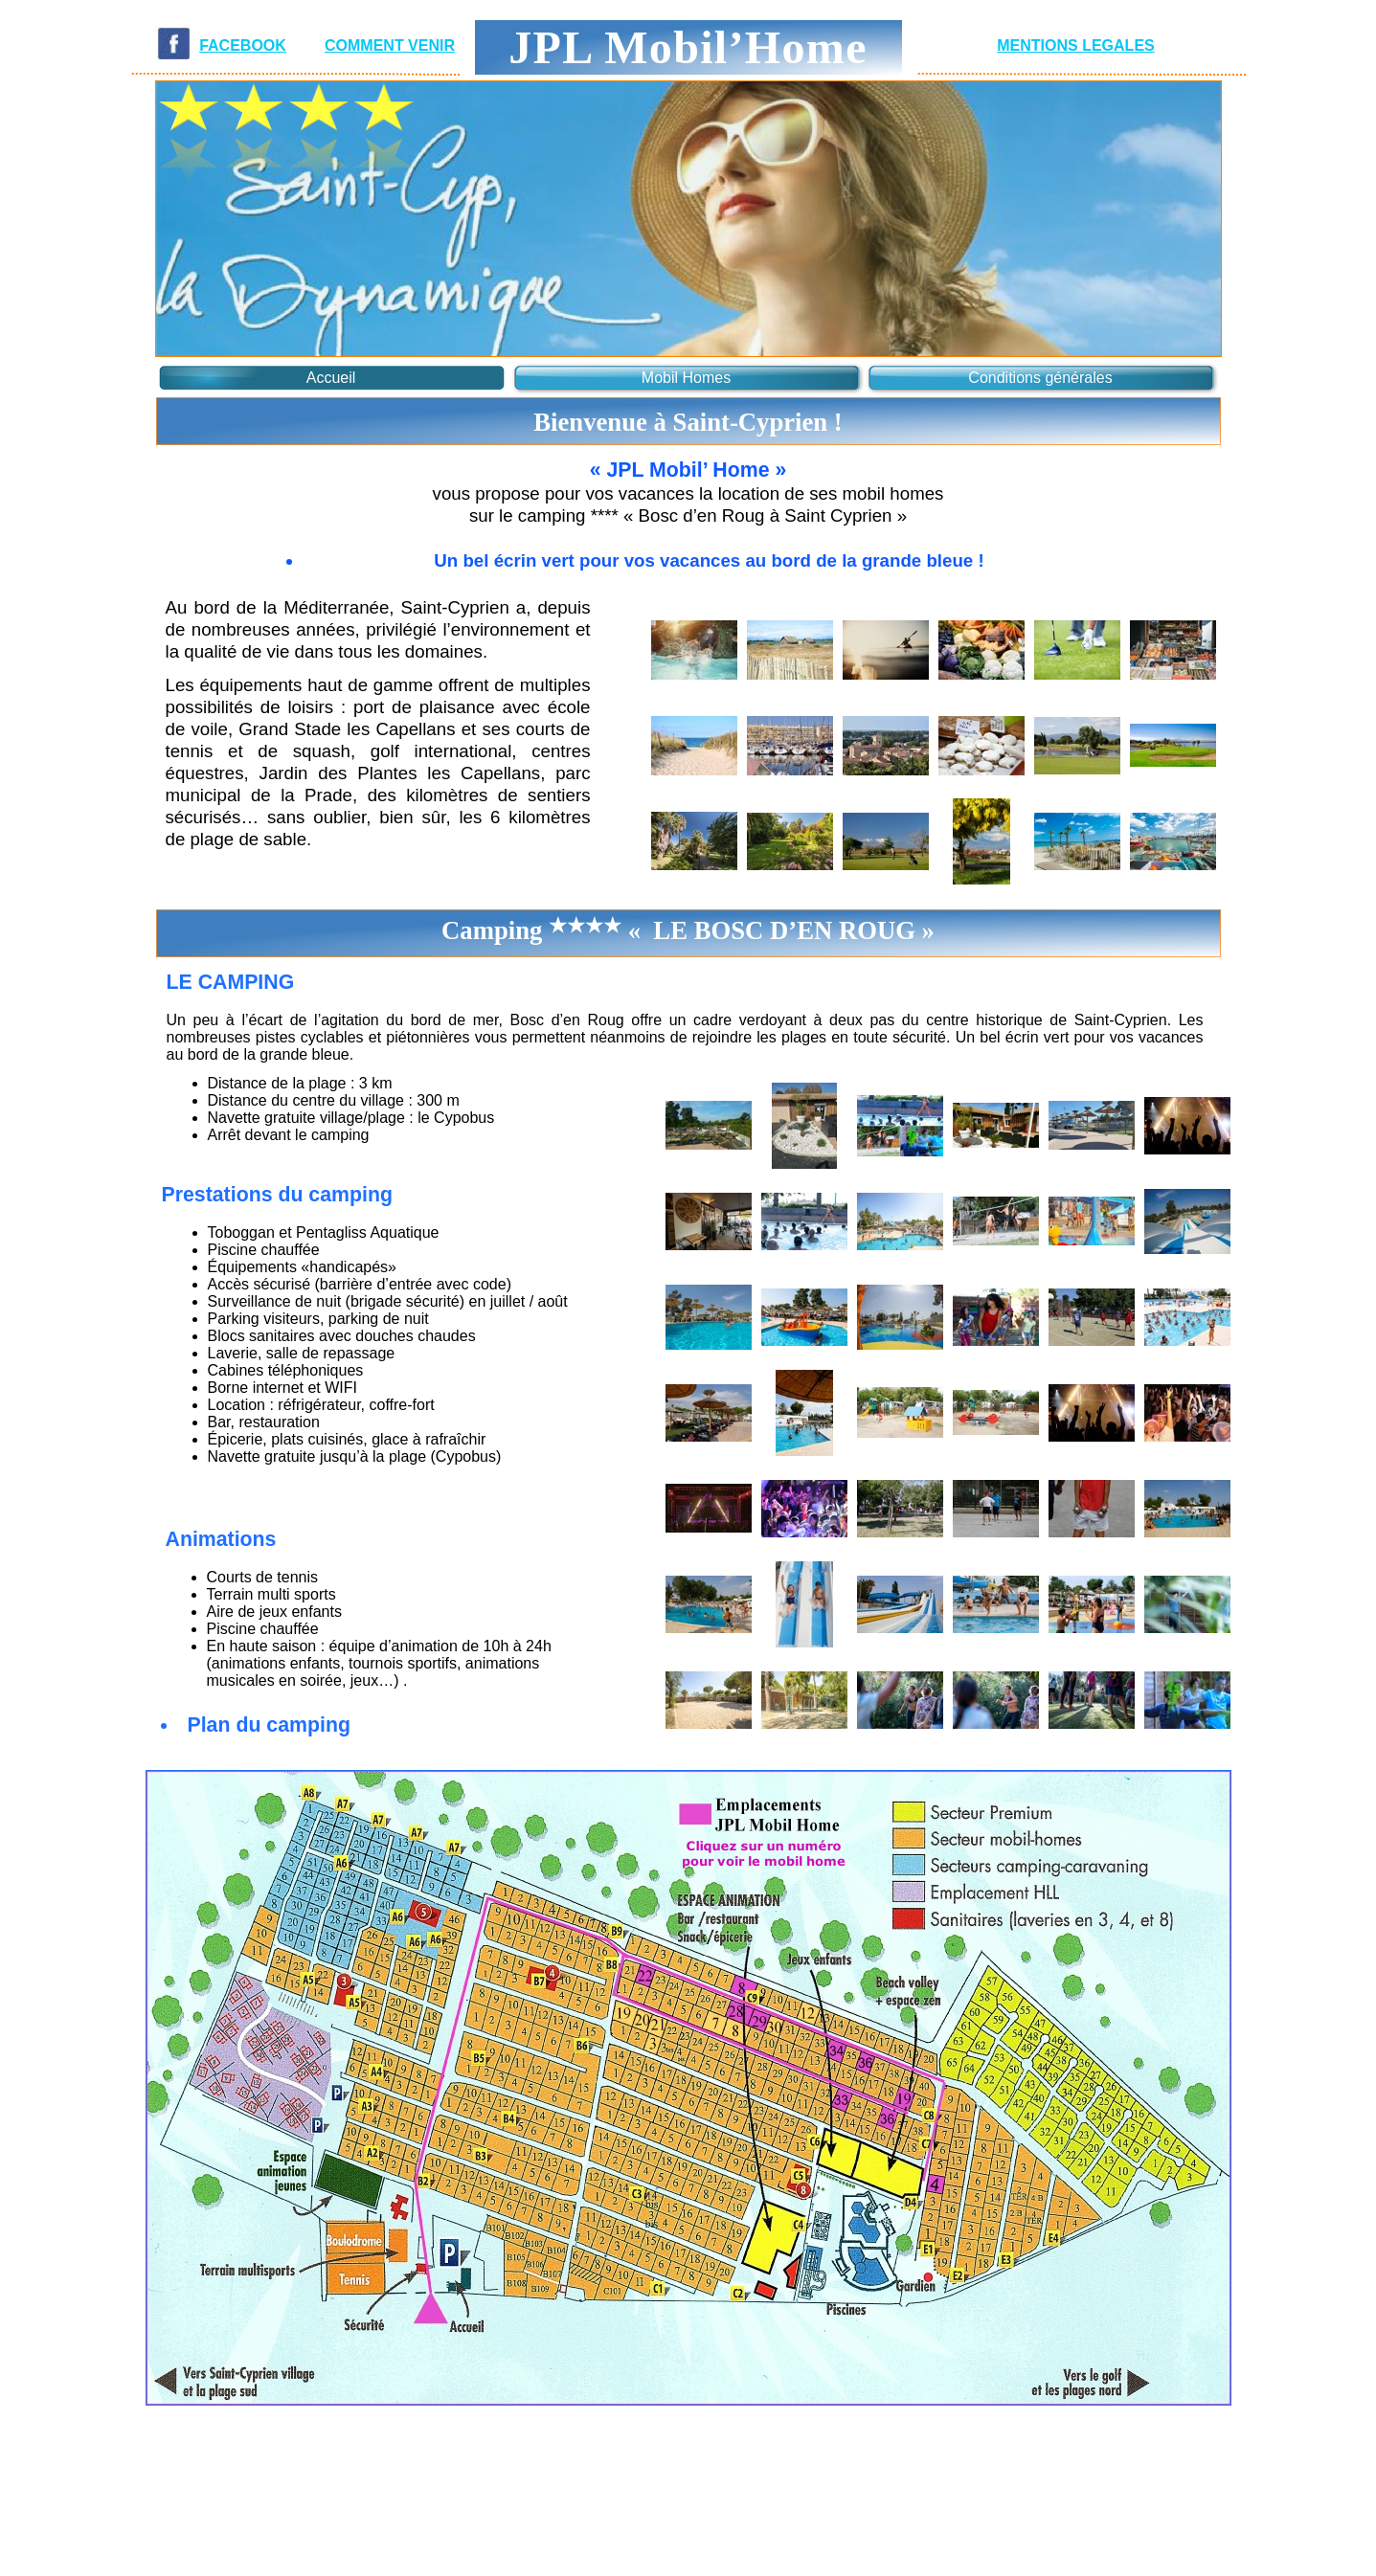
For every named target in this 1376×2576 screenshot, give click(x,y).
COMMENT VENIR (390, 45)
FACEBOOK (242, 45)
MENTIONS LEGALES (1075, 45)
